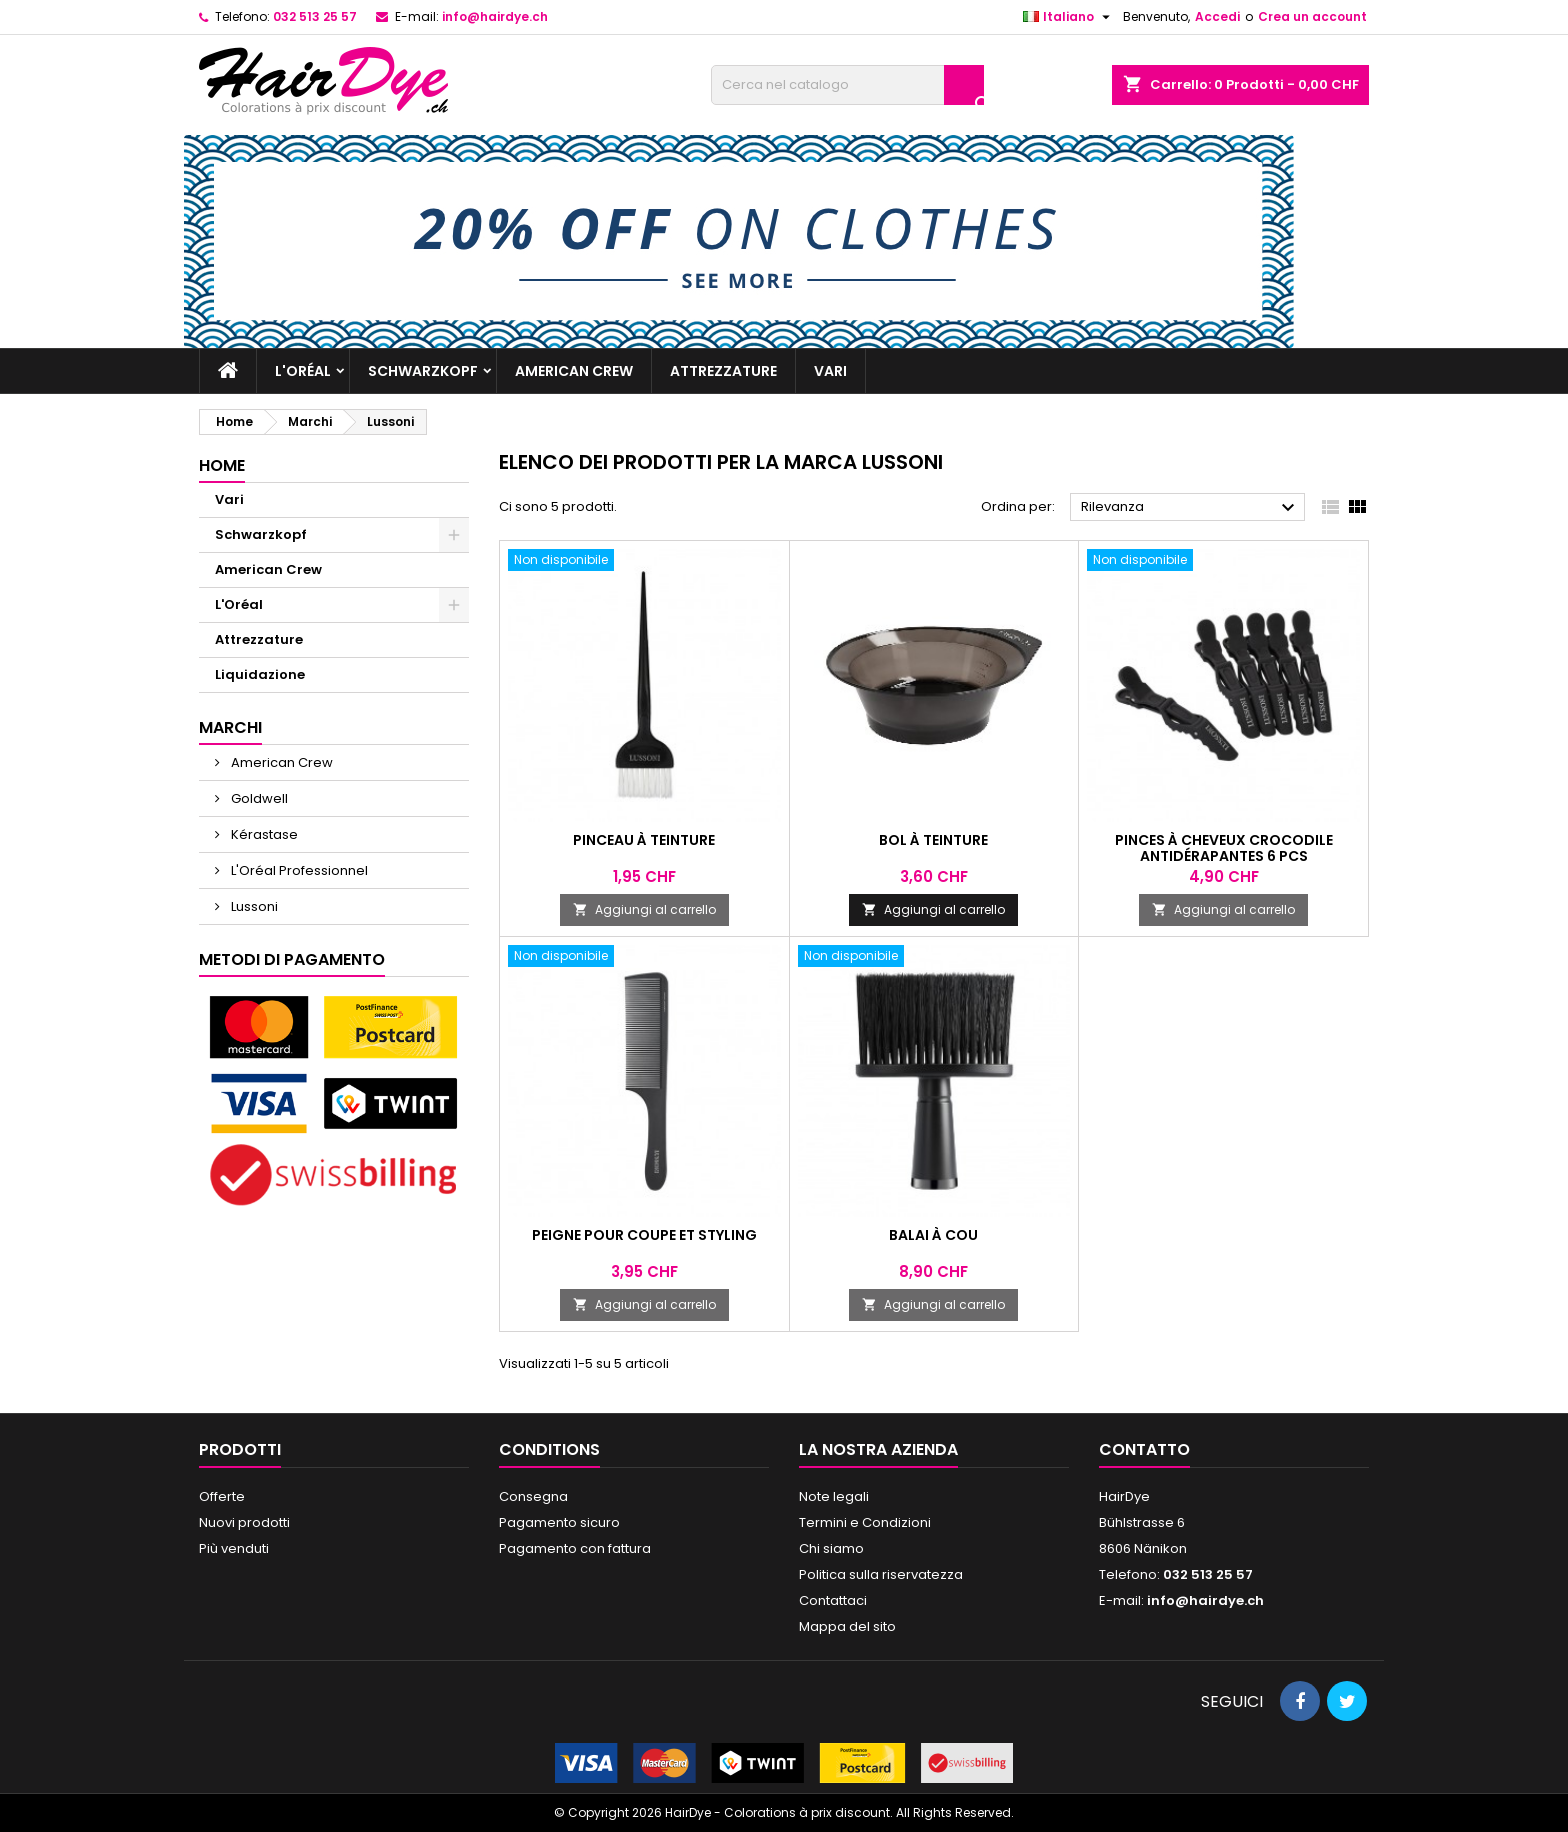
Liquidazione (260, 674)
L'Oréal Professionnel (298, 870)
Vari (830, 371)
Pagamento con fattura (575, 1548)
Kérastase (263, 834)
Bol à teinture (933, 840)
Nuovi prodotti (244, 1522)
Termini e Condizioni (865, 1522)
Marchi (230, 727)
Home (222, 465)
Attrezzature (723, 371)
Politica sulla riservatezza (881, 1574)
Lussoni (253, 906)
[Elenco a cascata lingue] (1069, 17)
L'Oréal (303, 371)
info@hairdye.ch (495, 16)
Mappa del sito (847, 1626)
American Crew (574, 371)
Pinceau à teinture (644, 840)
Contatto (1144, 1449)
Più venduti (234, 1548)
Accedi (1217, 16)
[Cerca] (847, 85)
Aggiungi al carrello (644, 909)
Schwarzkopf (423, 371)
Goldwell (258, 798)
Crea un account (1312, 16)
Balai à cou (933, 1235)
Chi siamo (831, 1548)
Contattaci (833, 1600)
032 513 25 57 (315, 16)
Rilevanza (1190, 508)
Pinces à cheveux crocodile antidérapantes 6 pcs (1224, 848)
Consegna (533, 1496)
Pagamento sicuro (559, 1522)
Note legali (834, 1496)
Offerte (222, 1496)
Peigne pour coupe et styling (644, 1235)
